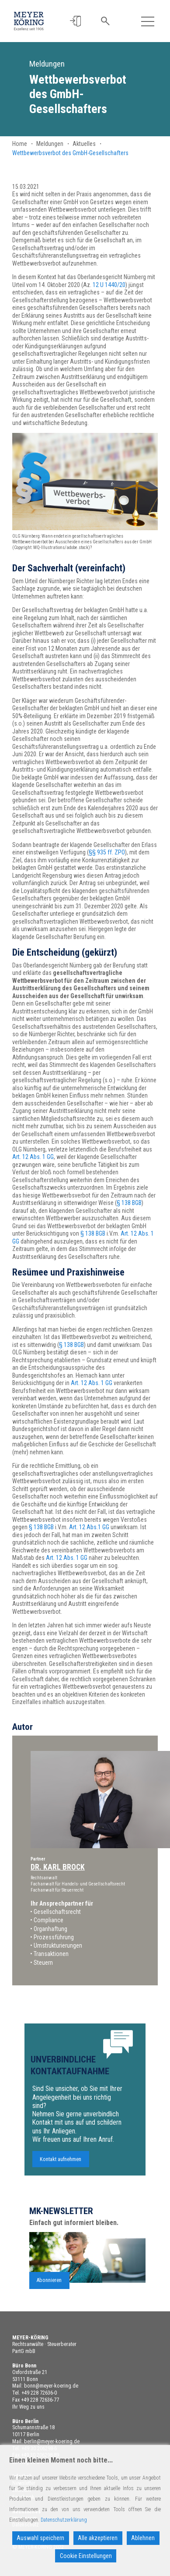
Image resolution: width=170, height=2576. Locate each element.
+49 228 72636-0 (39, 2393)
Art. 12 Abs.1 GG (89, 1527)
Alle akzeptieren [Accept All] (98, 2537)
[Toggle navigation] (147, 21)
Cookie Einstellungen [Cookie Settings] (86, 2555)
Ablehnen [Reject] (143, 2537)
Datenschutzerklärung (64, 2520)
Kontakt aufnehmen (60, 2163)
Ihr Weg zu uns (28, 2407)
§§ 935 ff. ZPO (107, 852)
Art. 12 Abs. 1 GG (33, 1156)
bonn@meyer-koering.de (51, 2386)
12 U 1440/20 (109, 284)
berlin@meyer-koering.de (52, 2441)
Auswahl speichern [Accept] (40, 2537)
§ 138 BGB (129, 1202)
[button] (75, 21)
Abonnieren (49, 2285)
